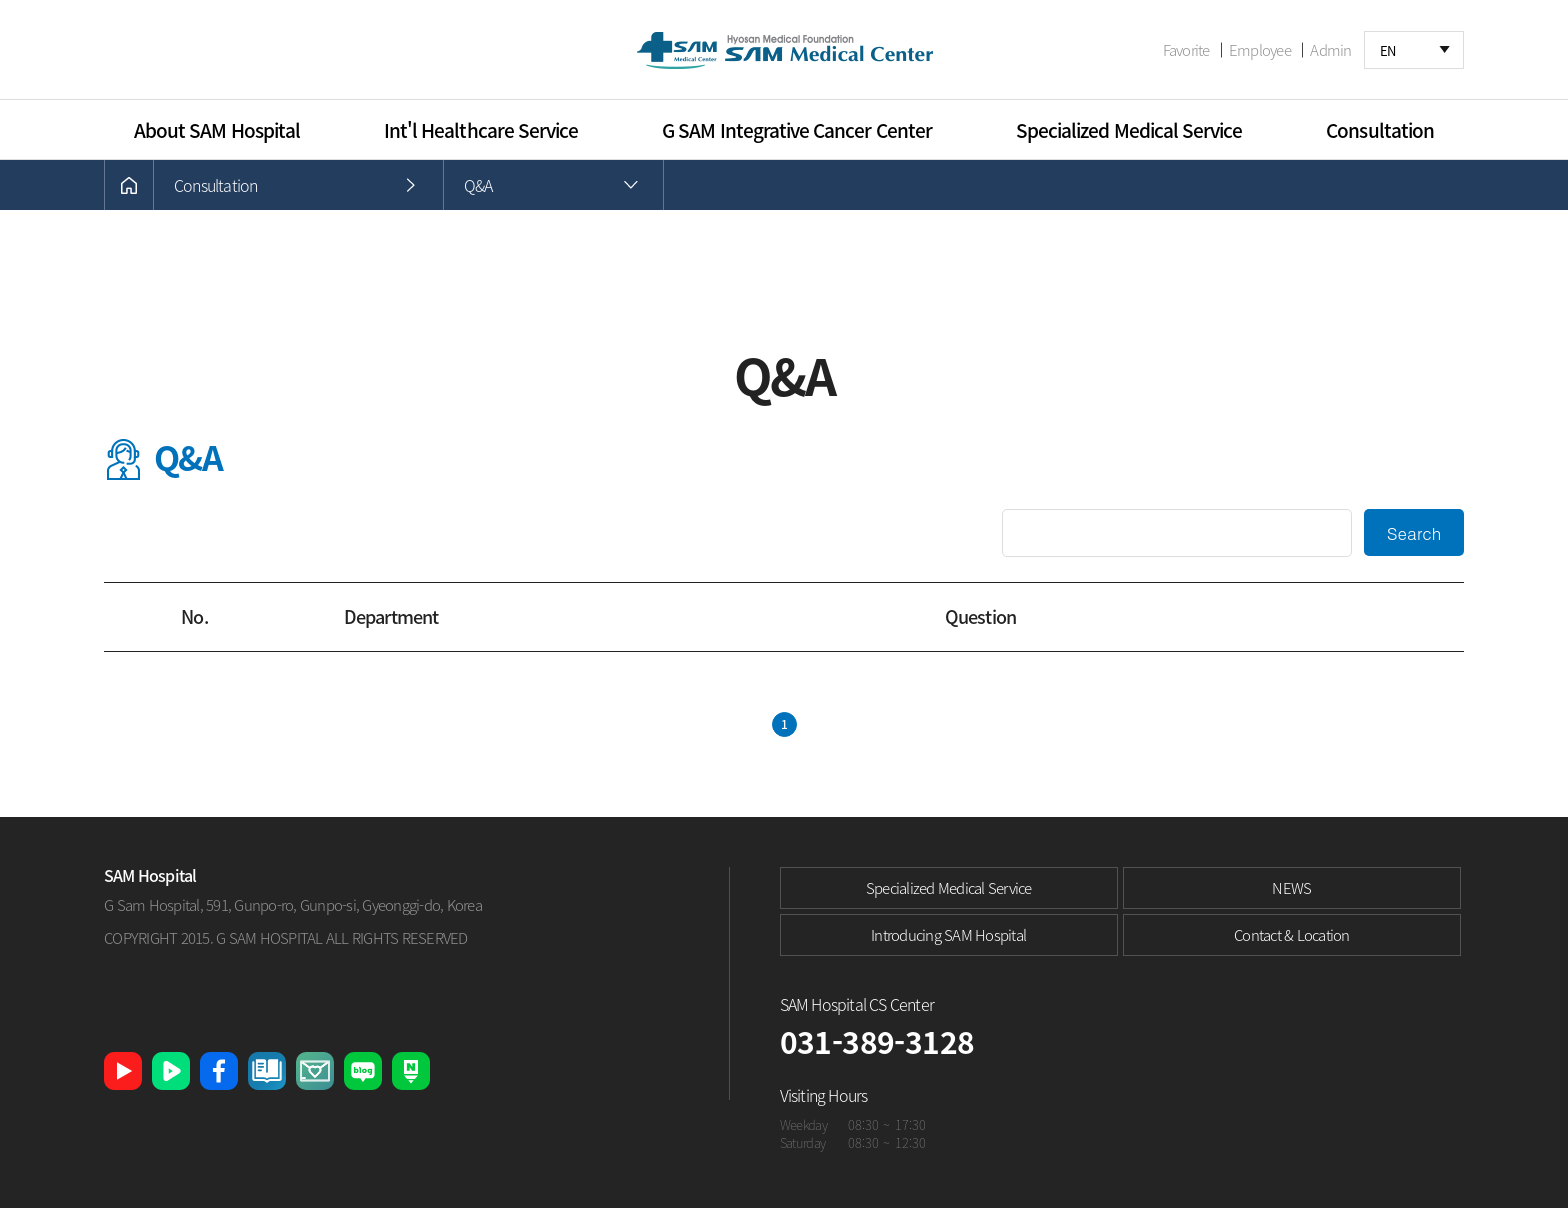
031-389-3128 (877, 1041)
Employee (1260, 50)
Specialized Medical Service (1129, 130)
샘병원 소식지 (267, 1071)
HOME (129, 185)
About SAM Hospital (217, 130)
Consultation (1380, 130)
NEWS (1291, 888)
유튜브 (123, 1071)
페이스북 (219, 1071)
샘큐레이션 (315, 1071)
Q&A (478, 185)
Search (1414, 533)
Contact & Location (1292, 935)
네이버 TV (171, 1071)
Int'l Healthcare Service (481, 130)
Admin (1330, 50)
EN (1388, 50)
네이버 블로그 (363, 1071)
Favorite (1186, 50)
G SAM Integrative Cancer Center (797, 130)
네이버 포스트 (411, 1071)
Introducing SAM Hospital (948, 935)
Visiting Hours (824, 1095)
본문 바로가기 (0, 0)
